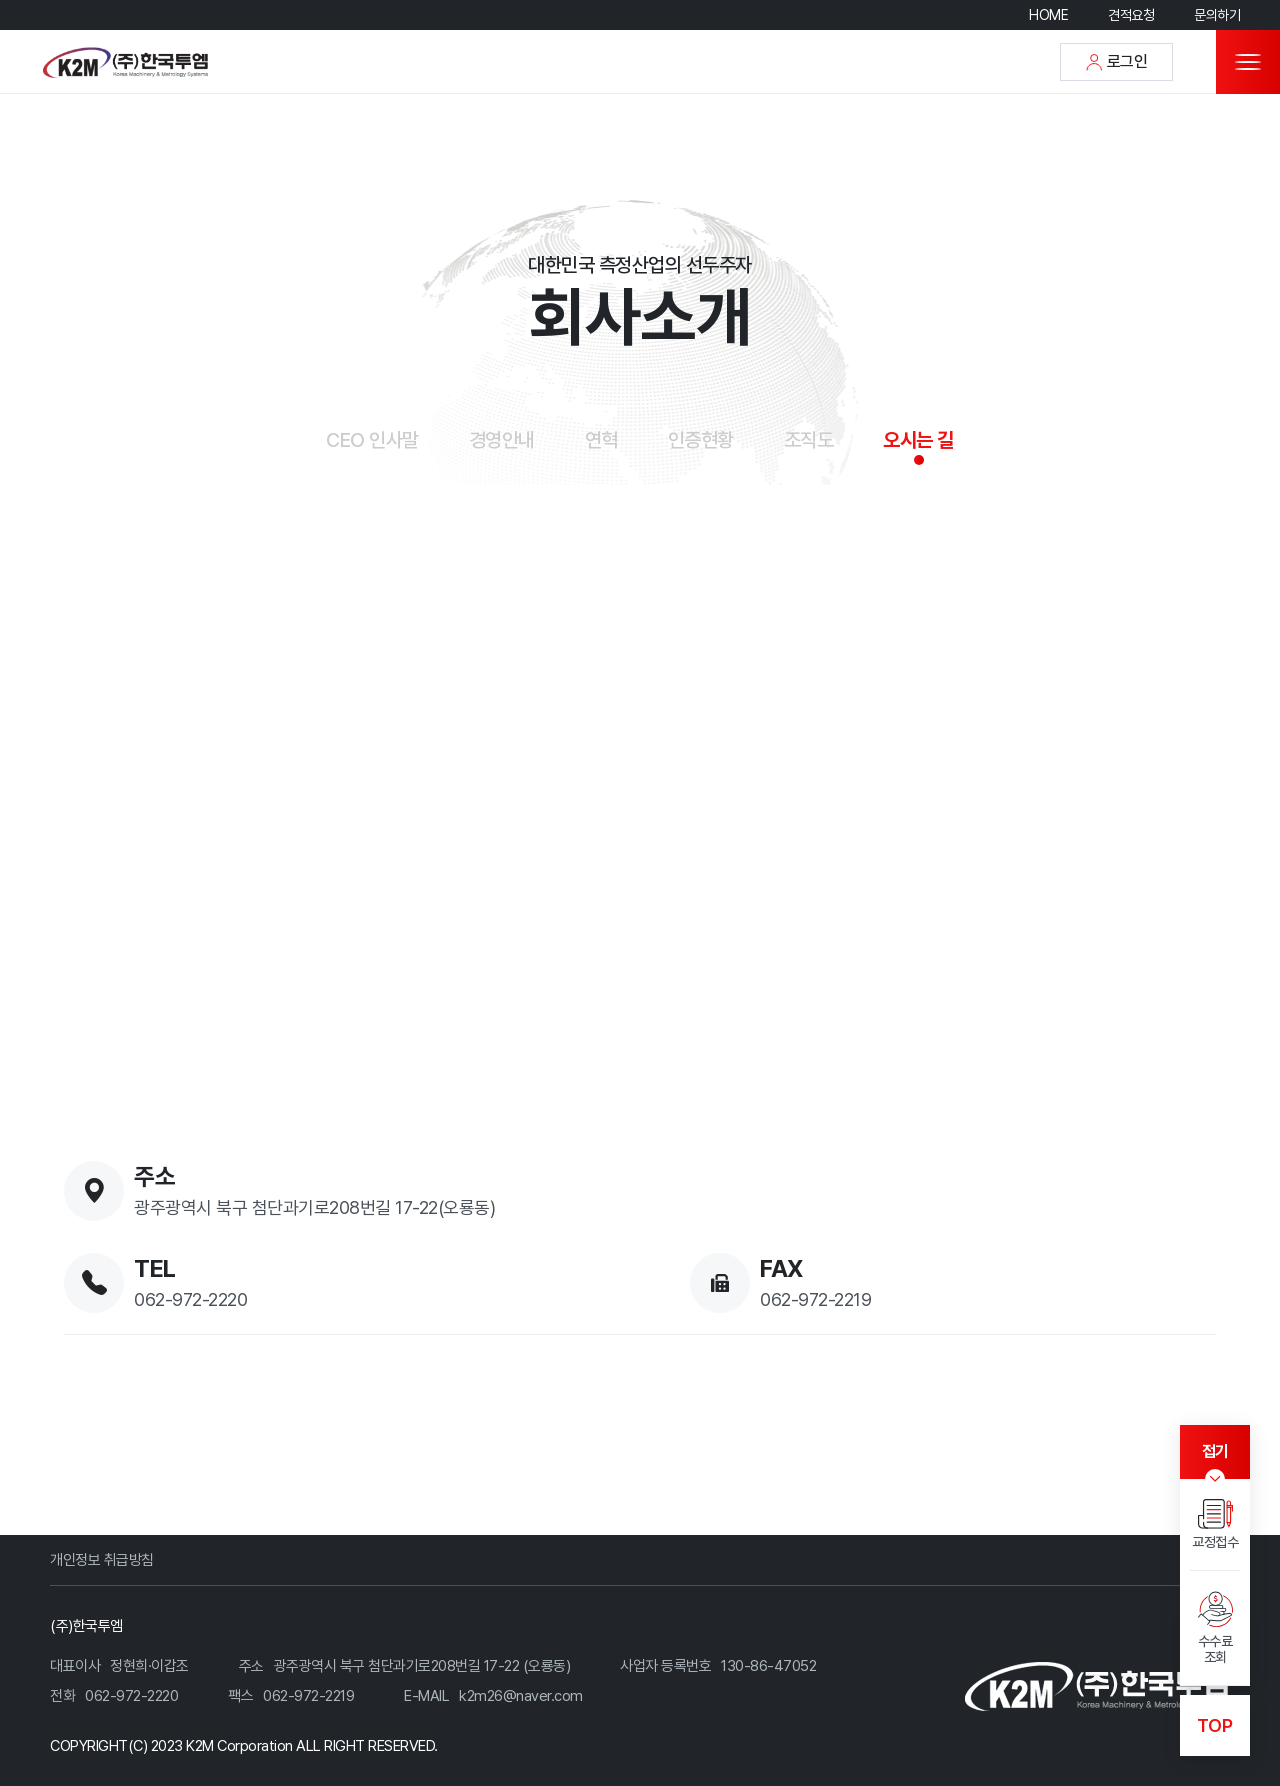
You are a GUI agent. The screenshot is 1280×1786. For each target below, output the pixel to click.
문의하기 (1217, 15)
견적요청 (1131, 15)
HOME (1048, 15)
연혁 (601, 440)
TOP (1215, 1725)
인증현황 (701, 440)
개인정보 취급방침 (102, 1560)
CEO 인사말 (372, 440)
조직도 (809, 440)
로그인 (1117, 61)
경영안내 (502, 440)
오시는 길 (918, 440)
